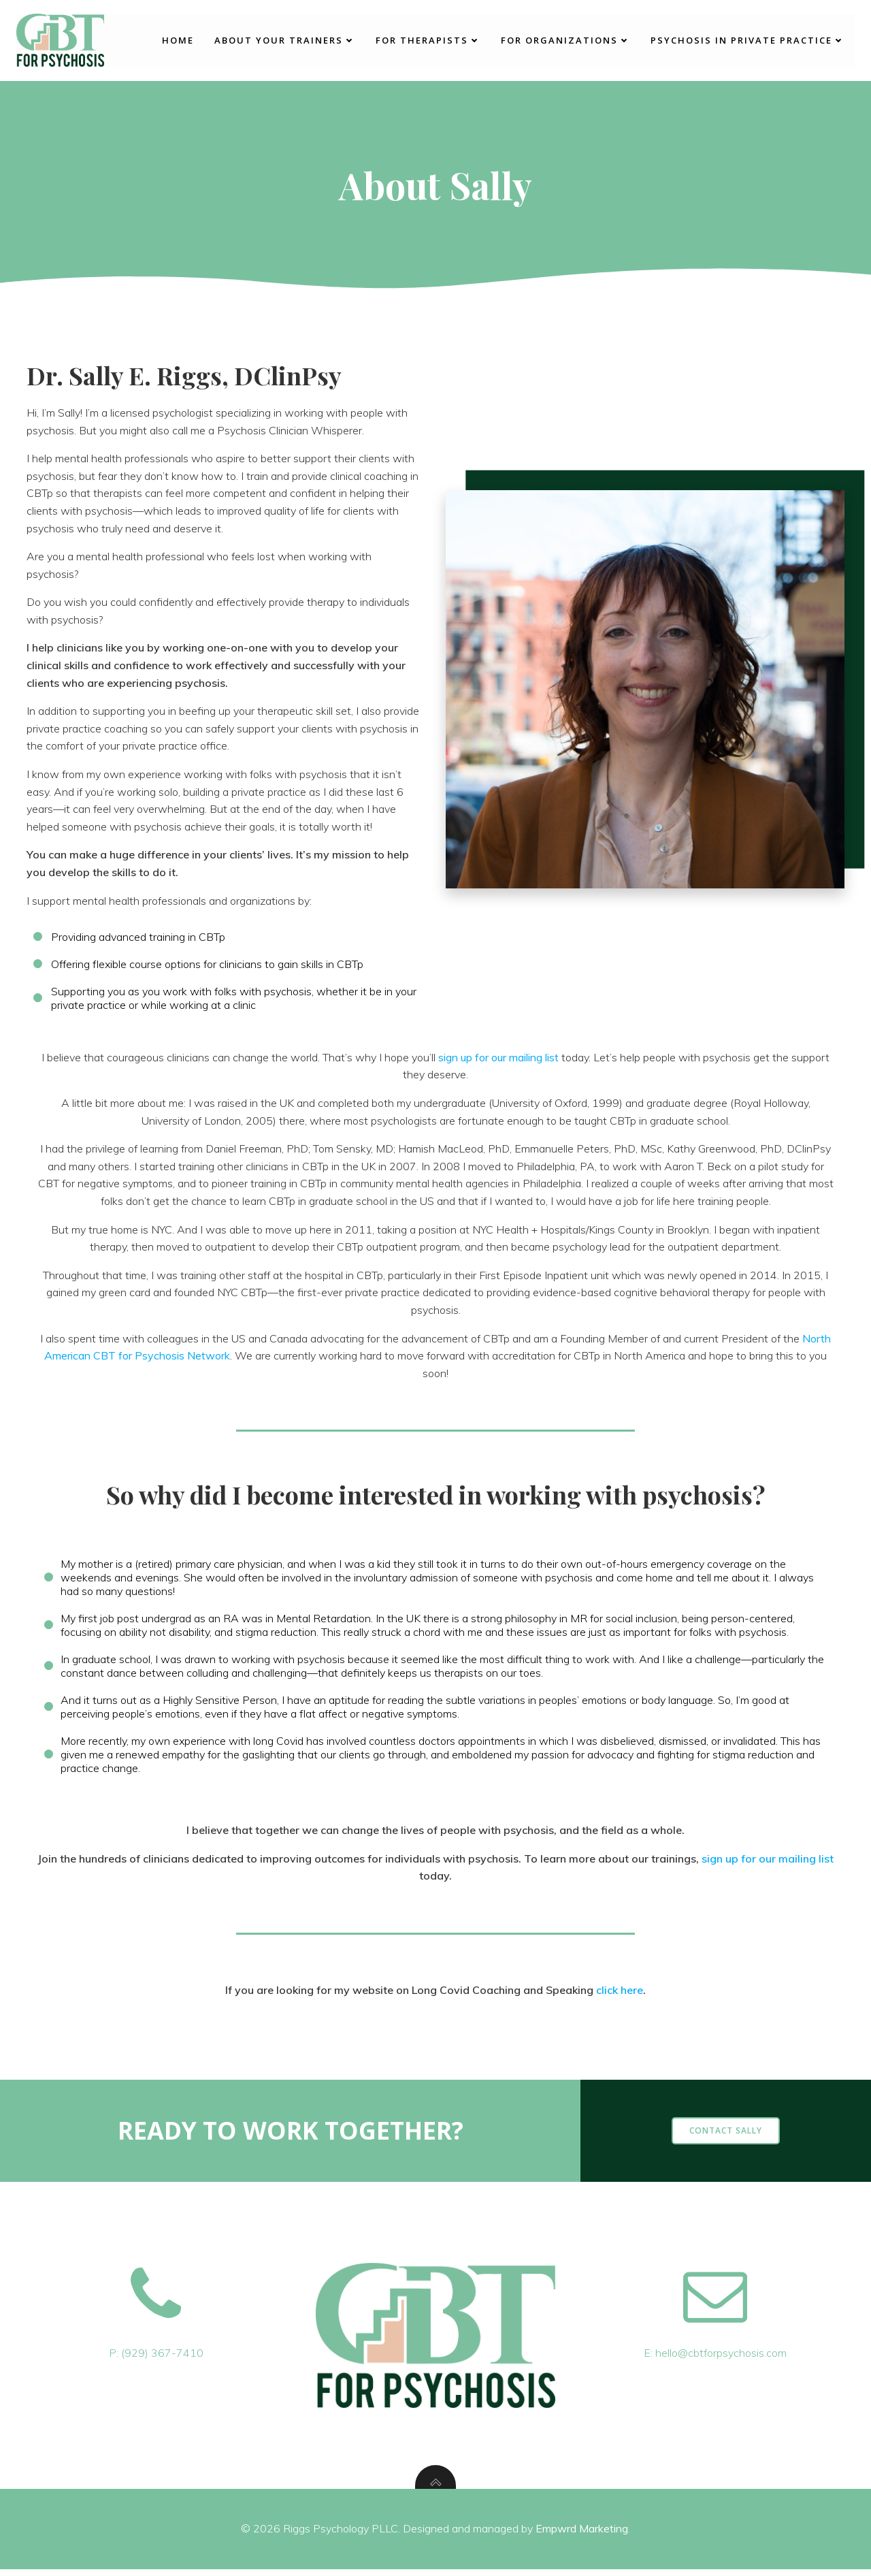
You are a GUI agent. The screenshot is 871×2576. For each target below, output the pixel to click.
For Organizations (565, 39)
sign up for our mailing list (498, 1058)
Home (178, 39)
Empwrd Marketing (582, 2535)
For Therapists (428, 39)
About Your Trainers (284, 39)
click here (619, 1994)
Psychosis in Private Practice (747, 39)
